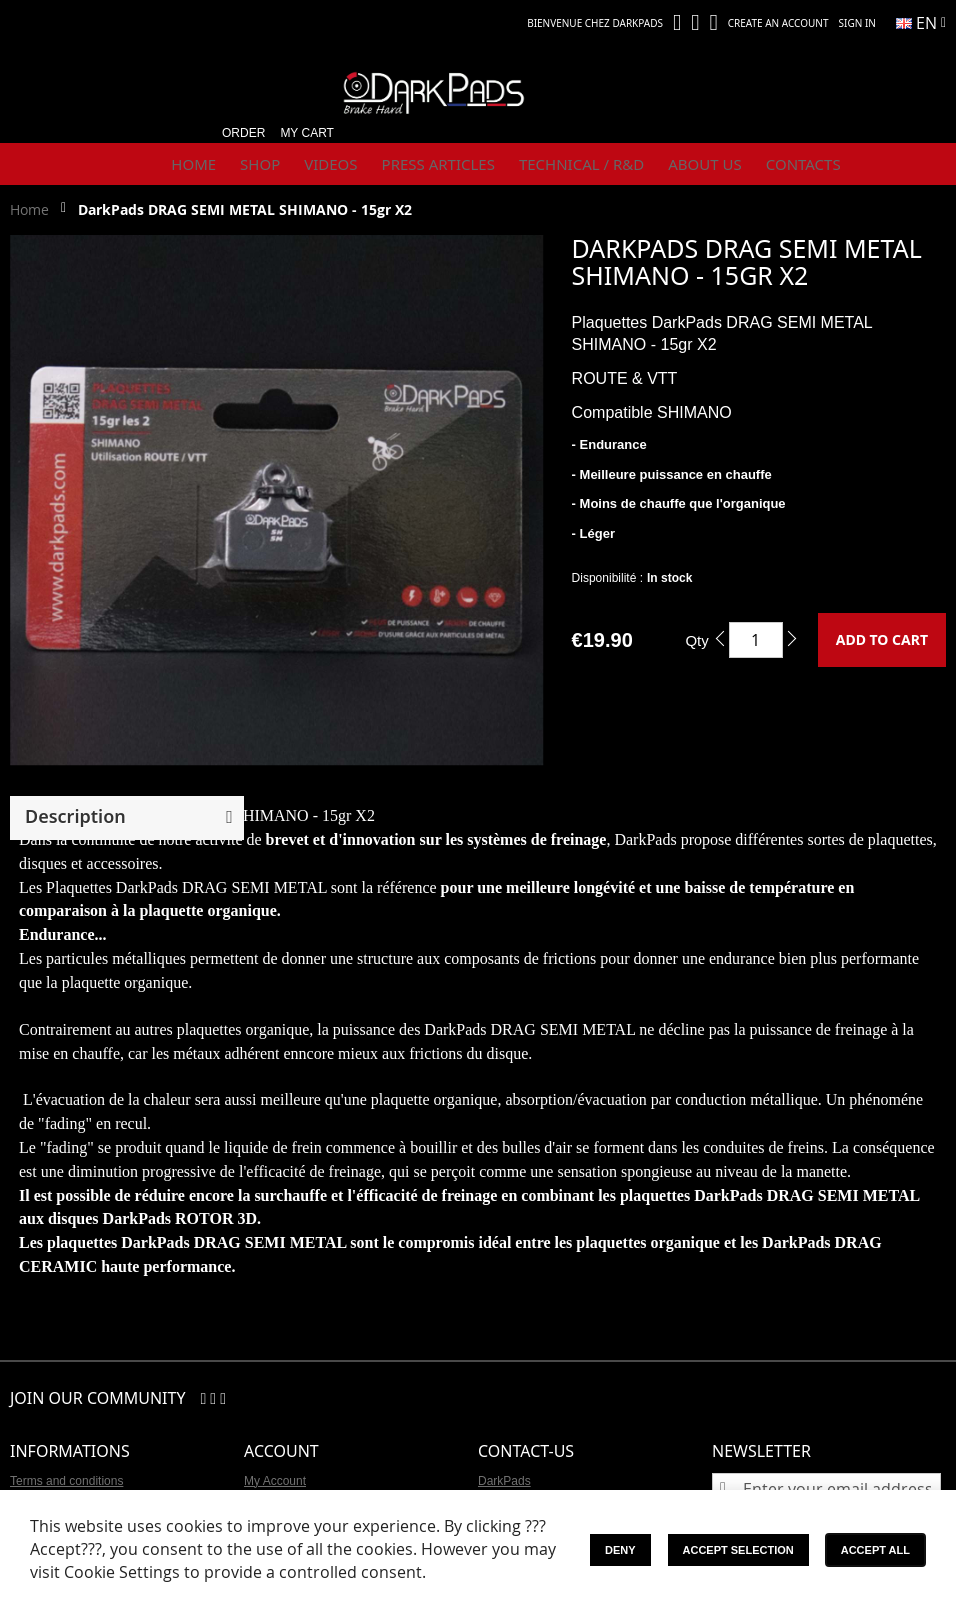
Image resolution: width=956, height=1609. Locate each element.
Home (29, 209)
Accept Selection (738, 1550)
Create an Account (778, 23)
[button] (921, 23)
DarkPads (504, 1481)
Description (75, 816)
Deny (620, 1550)
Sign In (857, 23)
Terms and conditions (66, 1481)
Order (243, 133)
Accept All (875, 1550)
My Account (275, 1481)
